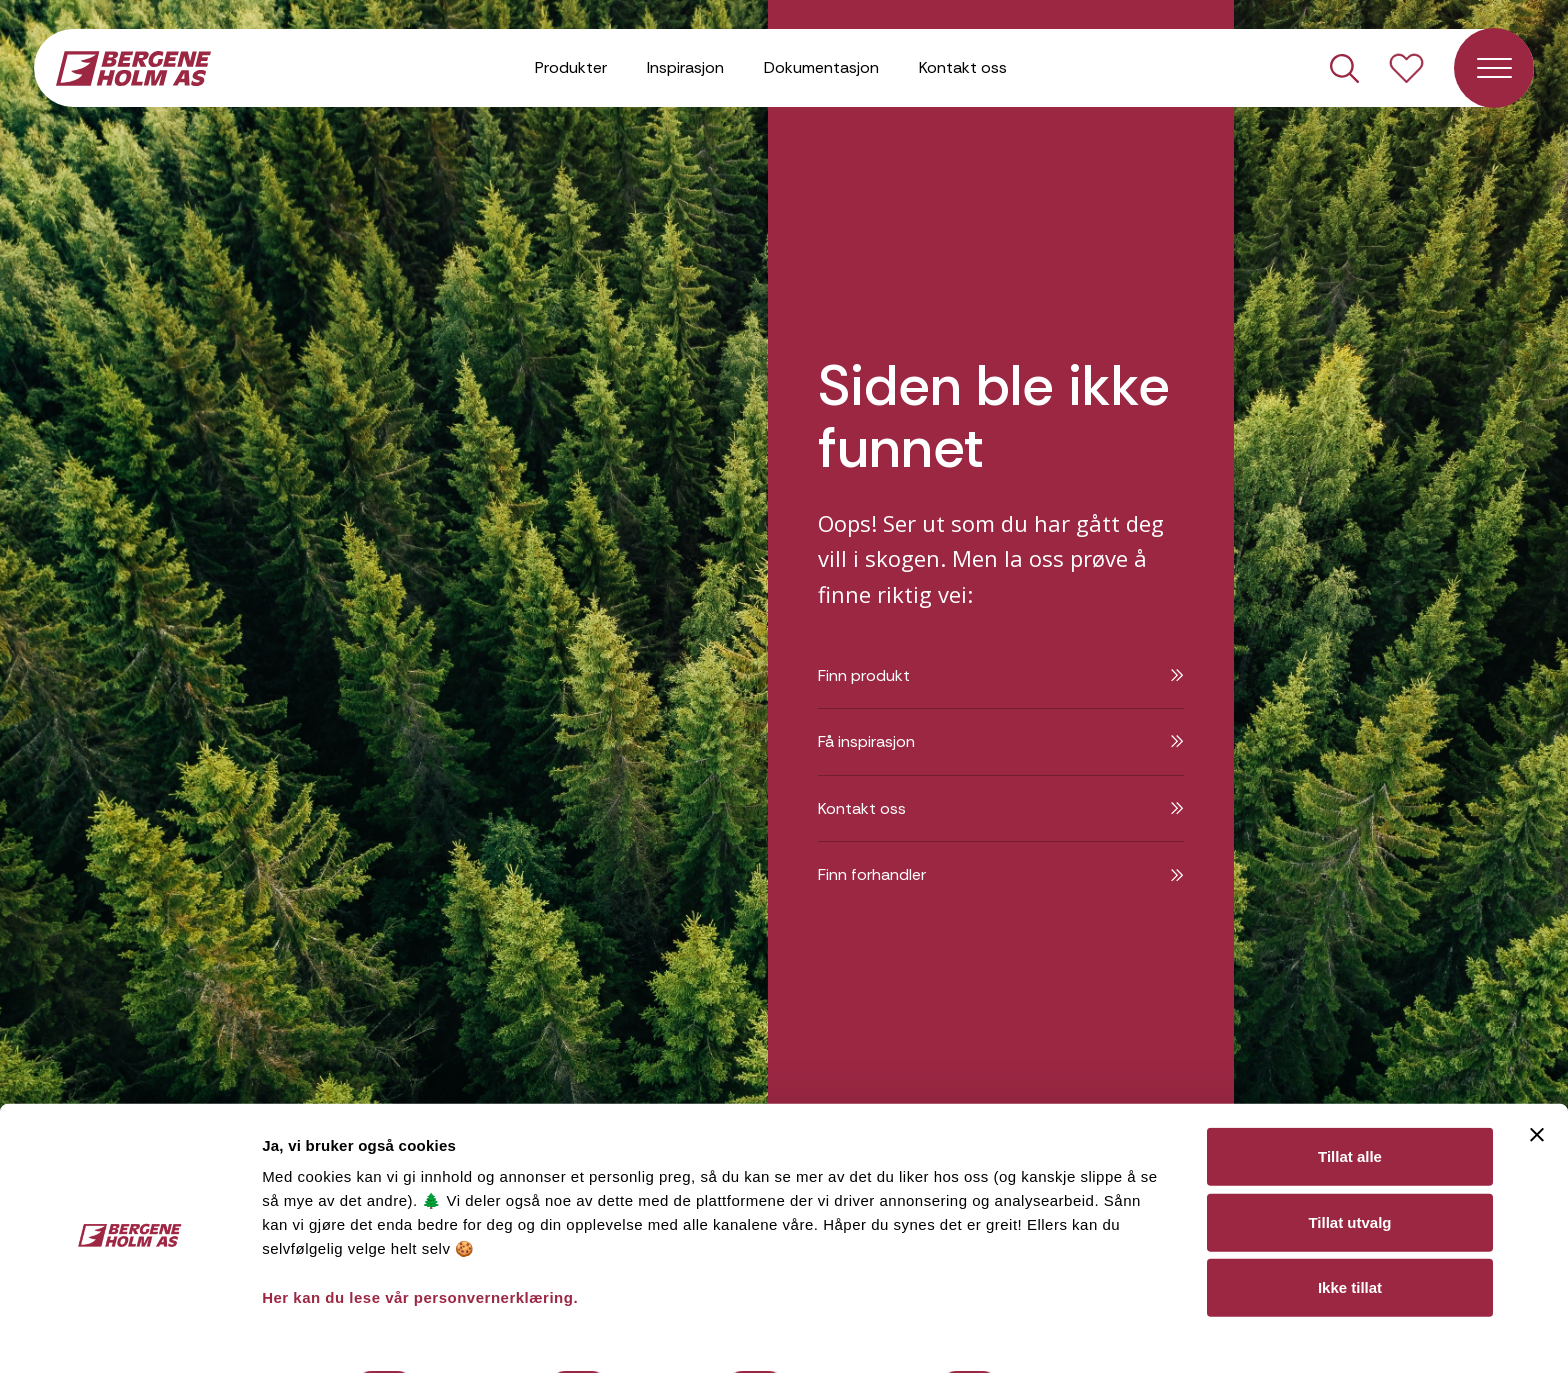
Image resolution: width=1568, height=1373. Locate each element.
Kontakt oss (963, 69)
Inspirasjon (685, 69)
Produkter (571, 69)
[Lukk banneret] (1537, 1081)
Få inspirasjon (1001, 741)
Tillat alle (1350, 1102)
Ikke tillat (1350, 1233)
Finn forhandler (1001, 874)
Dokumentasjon (821, 69)
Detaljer (1063, 1333)
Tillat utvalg (1349, 1168)
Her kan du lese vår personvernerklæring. (420, 1243)
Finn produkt (1001, 675)
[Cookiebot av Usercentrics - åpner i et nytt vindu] (129, 1334)
